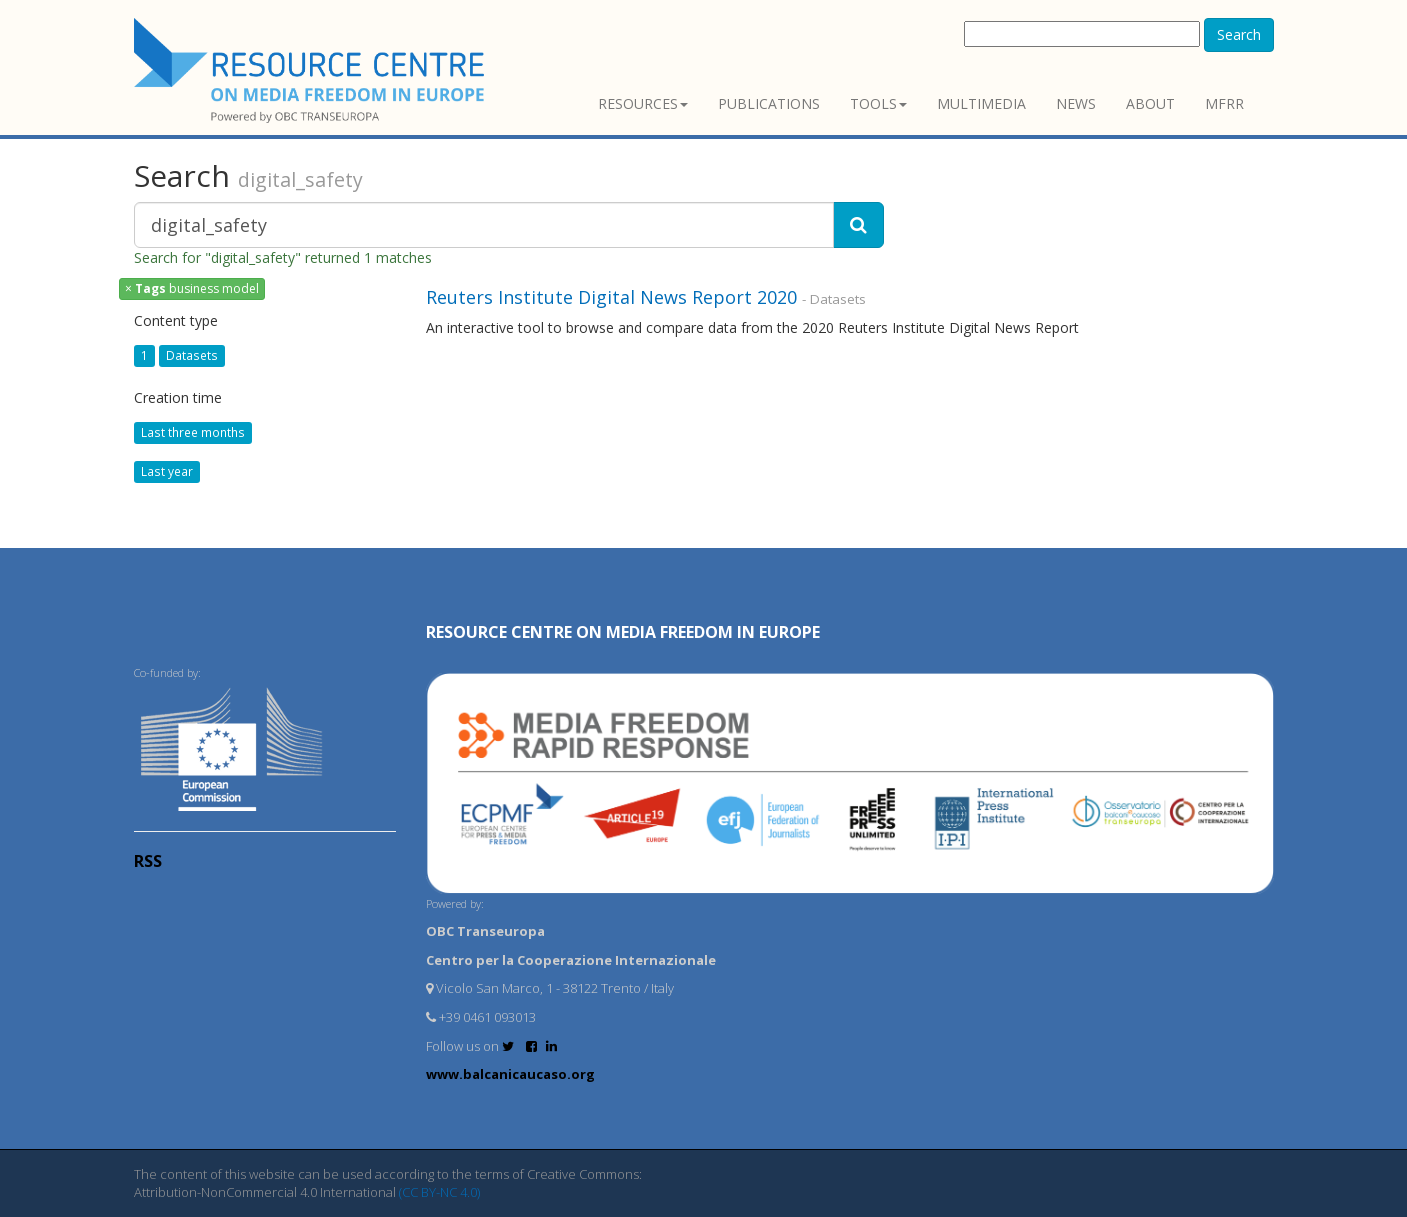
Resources (643, 103)
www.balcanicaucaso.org (510, 1074)
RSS (148, 861)
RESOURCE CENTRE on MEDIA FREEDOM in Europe (623, 632)
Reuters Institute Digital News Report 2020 (611, 297)
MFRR (1224, 103)
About (1150, 103)
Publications (769, 103)
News (1076, 103)
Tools (878, 103)
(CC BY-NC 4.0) (439, 1192)
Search (1239, 34)
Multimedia (981, 103)
